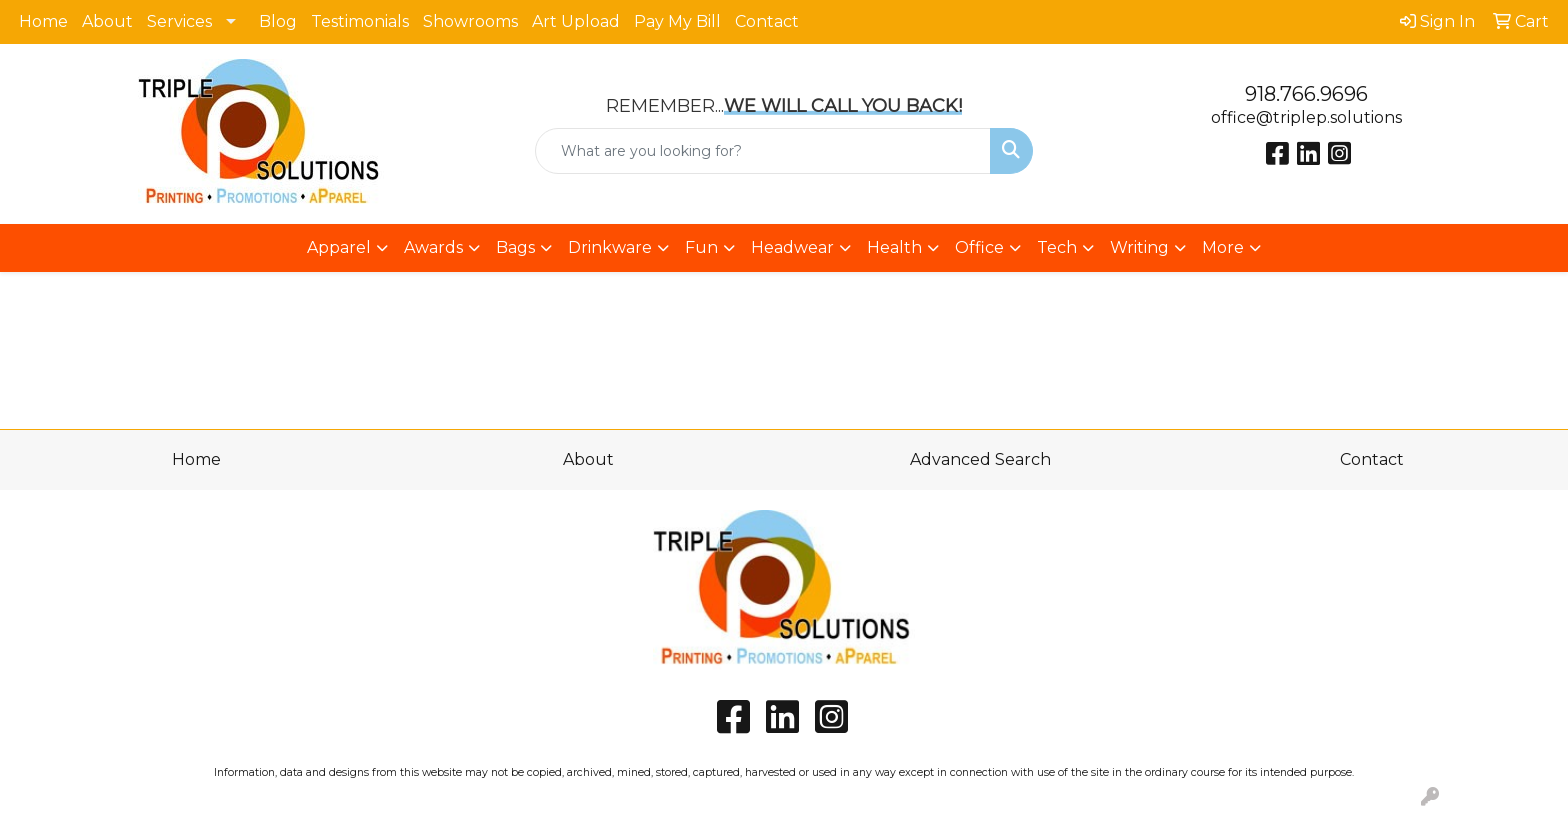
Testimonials (360, 21)
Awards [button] (433, 247)
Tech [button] (1057, 247)
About (107, 21)
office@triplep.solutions (1306, 117)
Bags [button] (515, 247)
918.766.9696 (1306, 94)
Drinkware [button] (610, 247)
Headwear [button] (792, 247)
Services (179, 21)
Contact (767, 21)
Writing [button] (1139, 247)
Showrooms (470, 21)
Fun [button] (701, 247)
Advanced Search (980, 459)
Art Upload (576, 21)
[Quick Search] (763, 151)
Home (43, 21)
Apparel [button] (339, 247)
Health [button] (894, 247)
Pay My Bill (677, 21)
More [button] (1223, 247)
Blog (278, 21)
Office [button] (979, 247)
